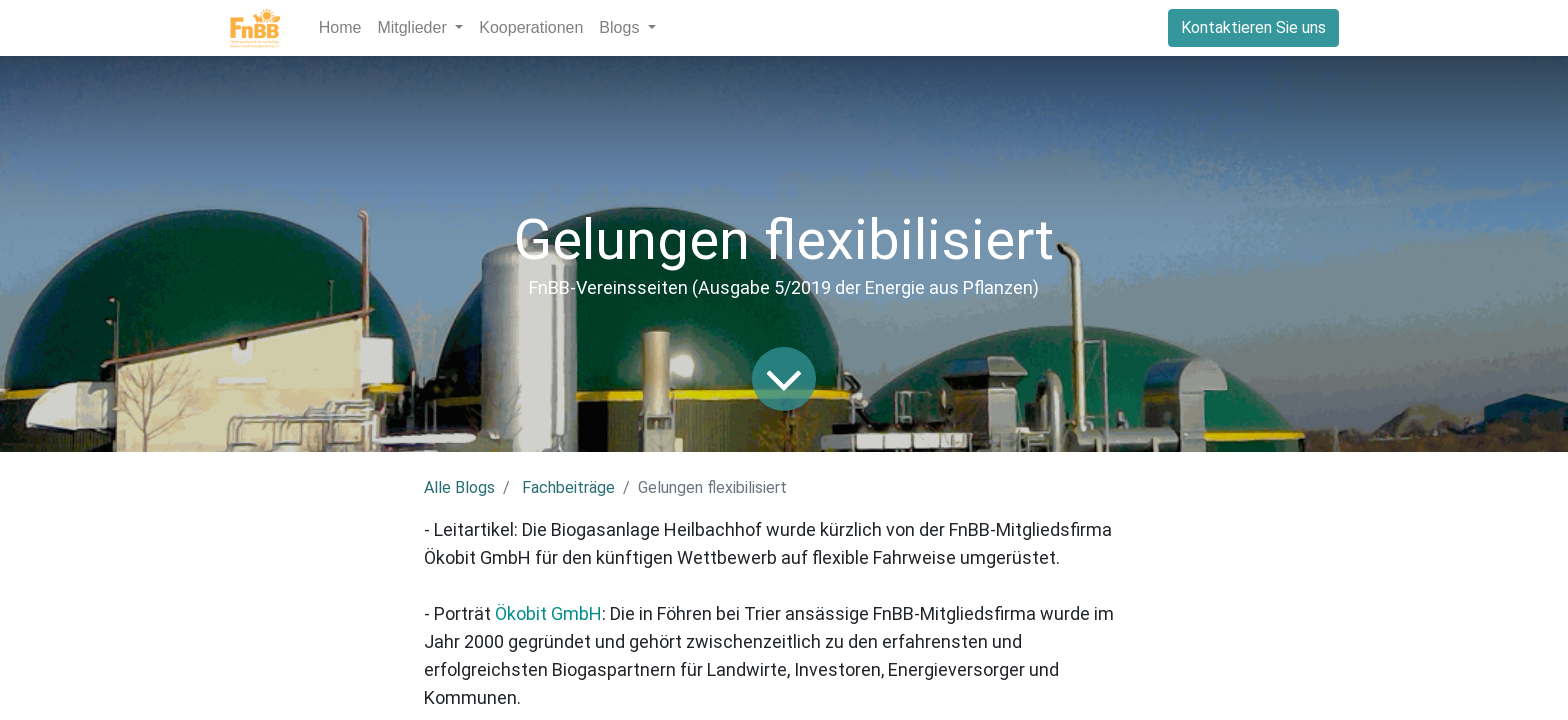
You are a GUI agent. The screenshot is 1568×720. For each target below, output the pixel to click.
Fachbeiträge (568, 487)
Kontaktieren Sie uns (1253, 27)
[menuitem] (340, 28)
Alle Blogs (459, 487)
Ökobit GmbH (548, 613)
